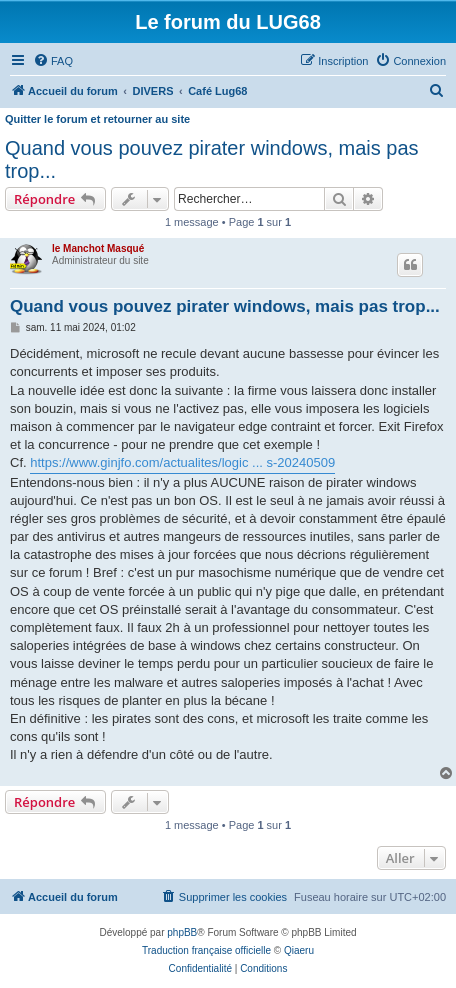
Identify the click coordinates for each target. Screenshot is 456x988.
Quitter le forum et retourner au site (97, 119)
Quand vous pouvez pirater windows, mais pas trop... (212, 159)
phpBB (182, 932)
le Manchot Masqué (98, 248)
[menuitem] (53, 61)
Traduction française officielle (206, 950)
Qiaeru (299, 950)
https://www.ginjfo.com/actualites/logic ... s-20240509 (182, 462)
